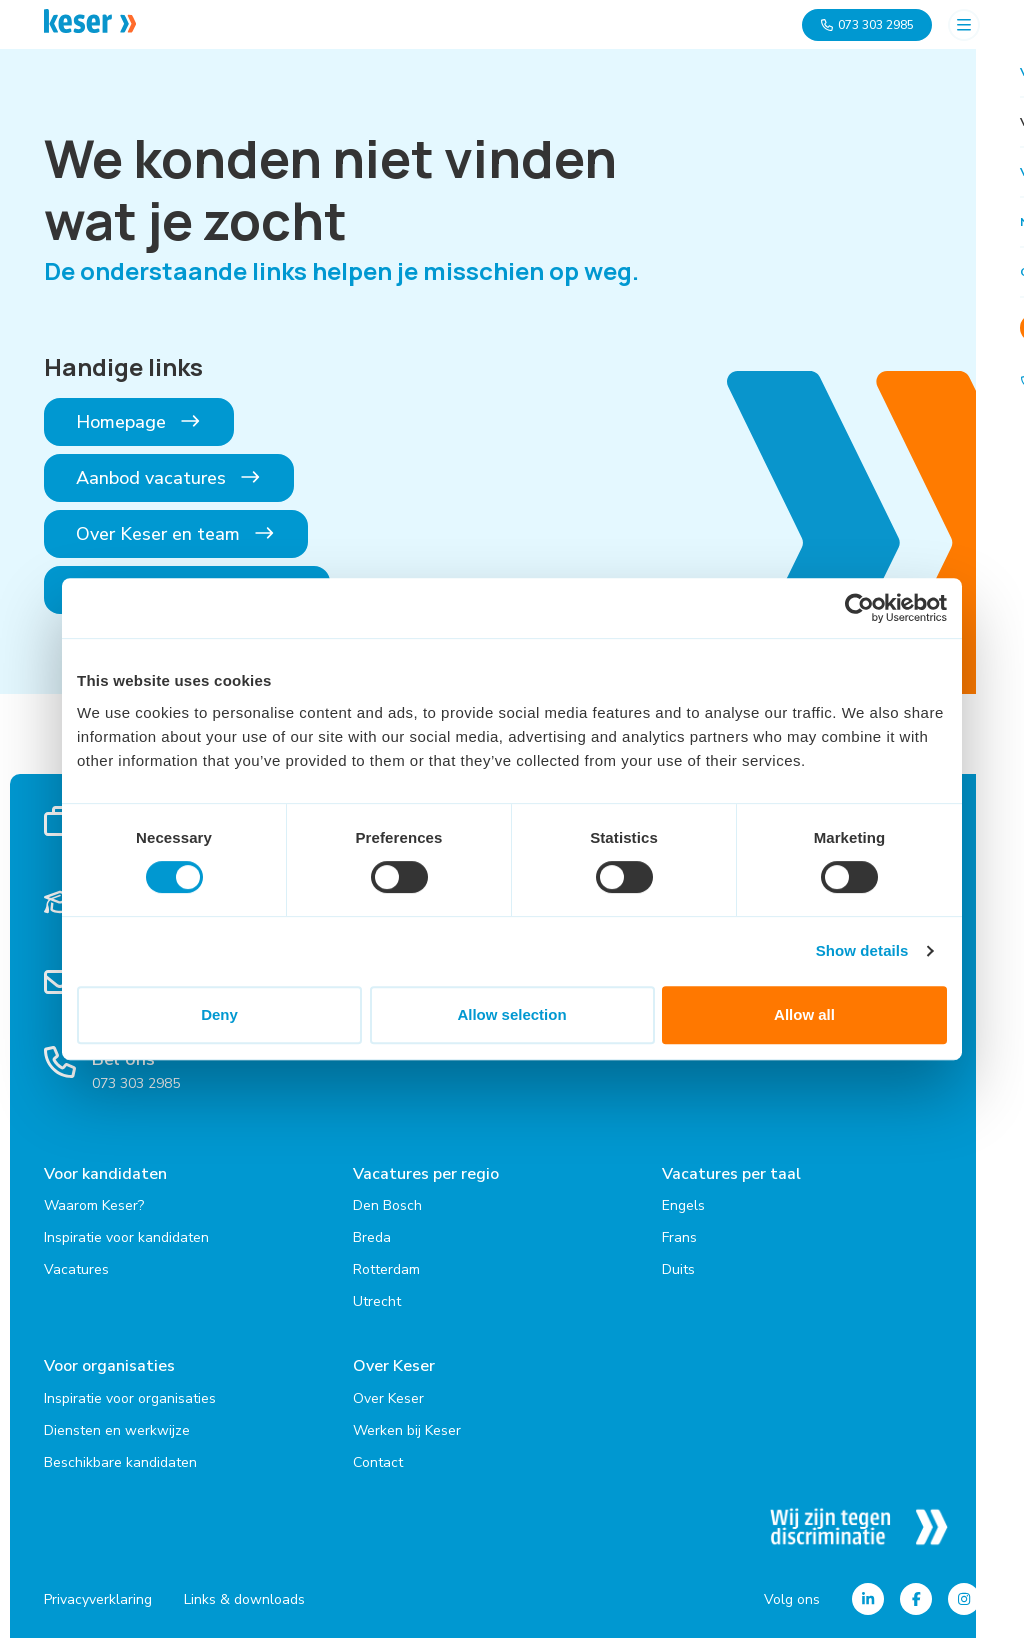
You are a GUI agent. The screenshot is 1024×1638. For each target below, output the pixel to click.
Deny (219, 1014)
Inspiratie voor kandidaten (126, 1237)
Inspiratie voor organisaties (130, 1397)
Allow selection (511, 1014)
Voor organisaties (109, 1366)
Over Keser (394, 1366)
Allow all (804, 1014)
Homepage (139, 422)
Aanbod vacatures (169, 478)
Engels (683, 1205)
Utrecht (377, 1301)
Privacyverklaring (98, 1598)
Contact (378, 1461)
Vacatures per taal (731, 1174)
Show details (862, 950)
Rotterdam (386, 1269)
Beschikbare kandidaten (120, 1461)
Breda (372, 1237)
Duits (678, 1269)
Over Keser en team (176, 534)
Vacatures (76, 1269)
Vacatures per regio (426, 1174)
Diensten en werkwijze (117, 1429)
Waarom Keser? (94, 1205)
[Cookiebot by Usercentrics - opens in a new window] (859, 608)
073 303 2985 (867, 25)
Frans (679, 1237)
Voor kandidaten (105, 1174)
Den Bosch (387, 1205)
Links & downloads (244, 1598)
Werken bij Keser (407, 1429)
